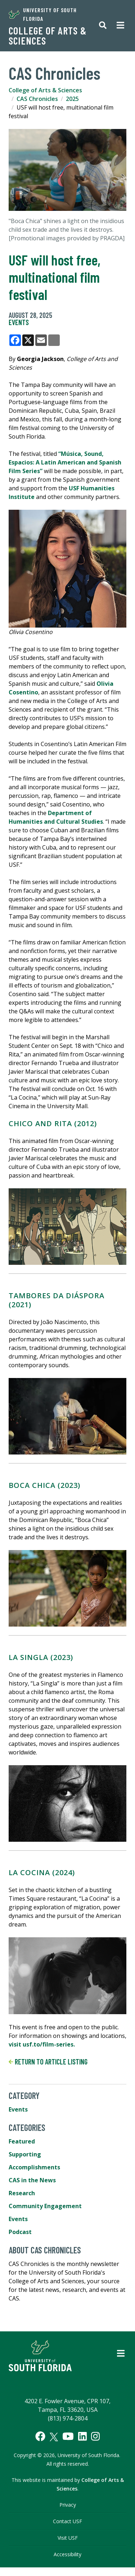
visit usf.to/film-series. (42, 2044)
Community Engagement (45, 2206)
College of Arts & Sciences (48, 36)
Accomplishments (34, 2167)
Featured (22, 2141)
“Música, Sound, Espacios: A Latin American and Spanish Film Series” (65, 462)
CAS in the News (32, 2180)
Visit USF (68, 2537)
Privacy (67, 2504)
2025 (72, 99)
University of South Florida (43, 14)
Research (22, 2193)
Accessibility (67, 2554)
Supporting (25, 2154)
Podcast (20, 2232)
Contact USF (67, 2521)
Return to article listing (48, 2061)
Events (19, 322)
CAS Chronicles (37, 99)
